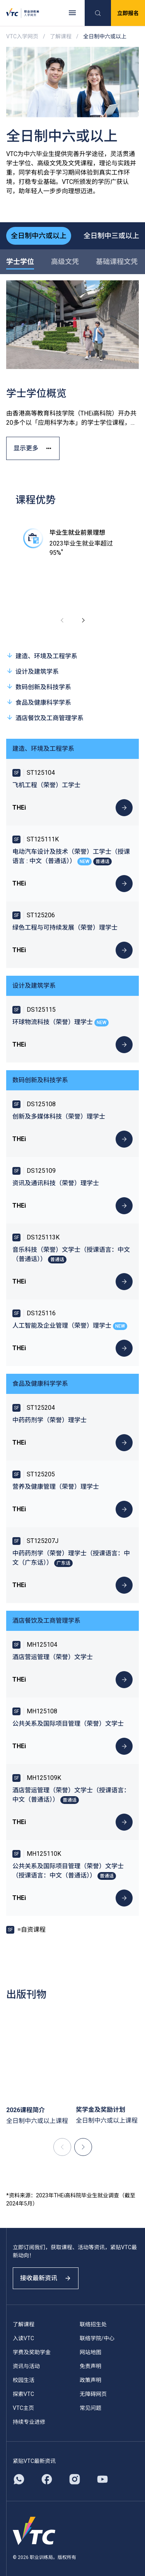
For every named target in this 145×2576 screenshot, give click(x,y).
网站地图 (90, 2352)
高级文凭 (65, 261)
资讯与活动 (26, 2366)
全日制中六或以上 (39, 236)
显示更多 (33, 448)
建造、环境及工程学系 (41, 656)
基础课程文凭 (117, 261)
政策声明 (90, 2380)
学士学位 (20, 261)
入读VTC (23, 2338)
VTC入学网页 (22, 36)
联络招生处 (93, 2324)
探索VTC (23, 2394)
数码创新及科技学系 (38, 687)
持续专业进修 (29, 2422)
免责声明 (90, 2366)
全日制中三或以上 (111, 236)
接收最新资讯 (45, 2278)
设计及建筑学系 (32, 671)
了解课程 (61, 36)
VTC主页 (23, 2408)
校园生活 (23, 2380)
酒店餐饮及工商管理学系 (45, 718)
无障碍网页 (93, 2394)
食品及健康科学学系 (38, 702)
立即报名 (128, 13)
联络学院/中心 (97, 2338)
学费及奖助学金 (32, 2352)
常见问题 (90, 2408)
